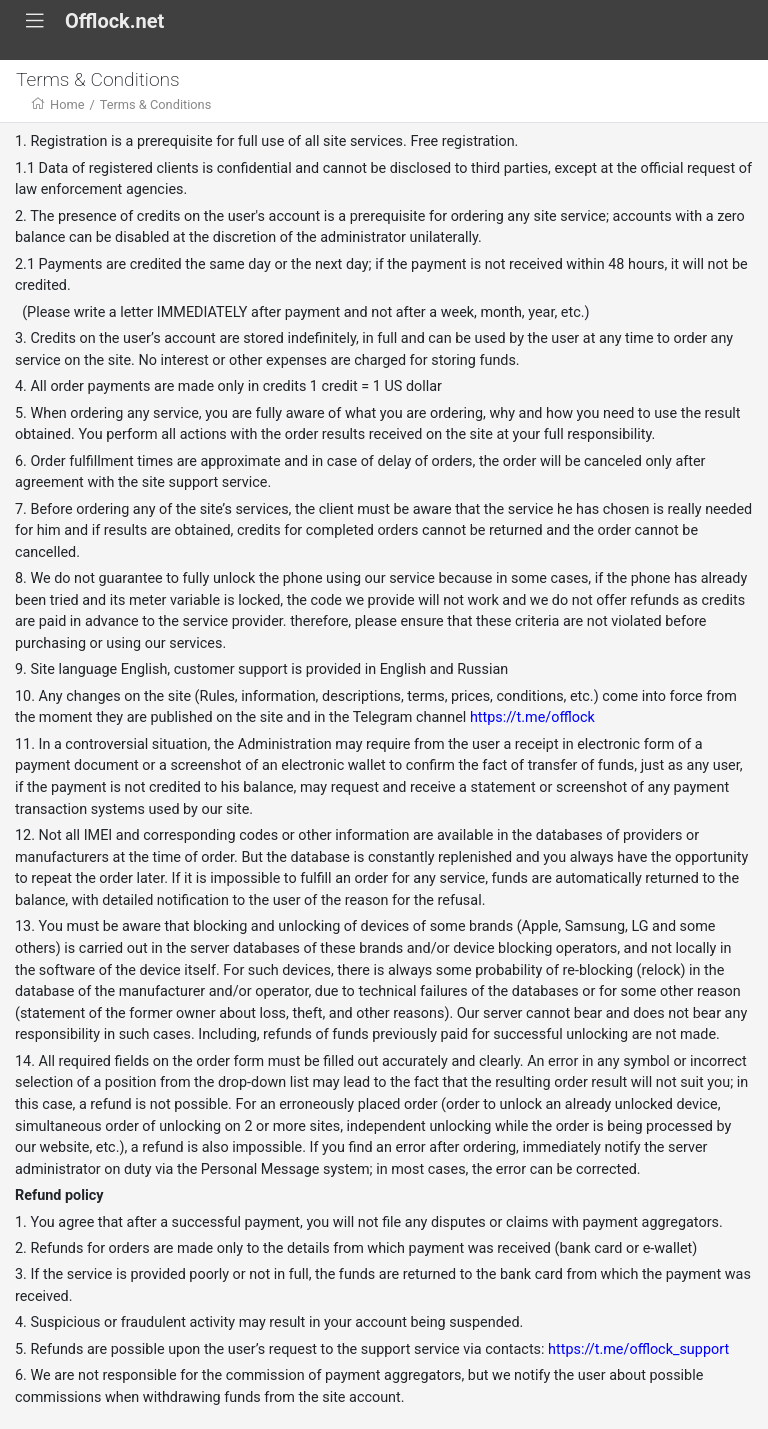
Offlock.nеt (114, 21)
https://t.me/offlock (532, 717)
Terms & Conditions (156, 104)
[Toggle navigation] (35, 21)
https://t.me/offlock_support (638, 1349)
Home (67, 104)
